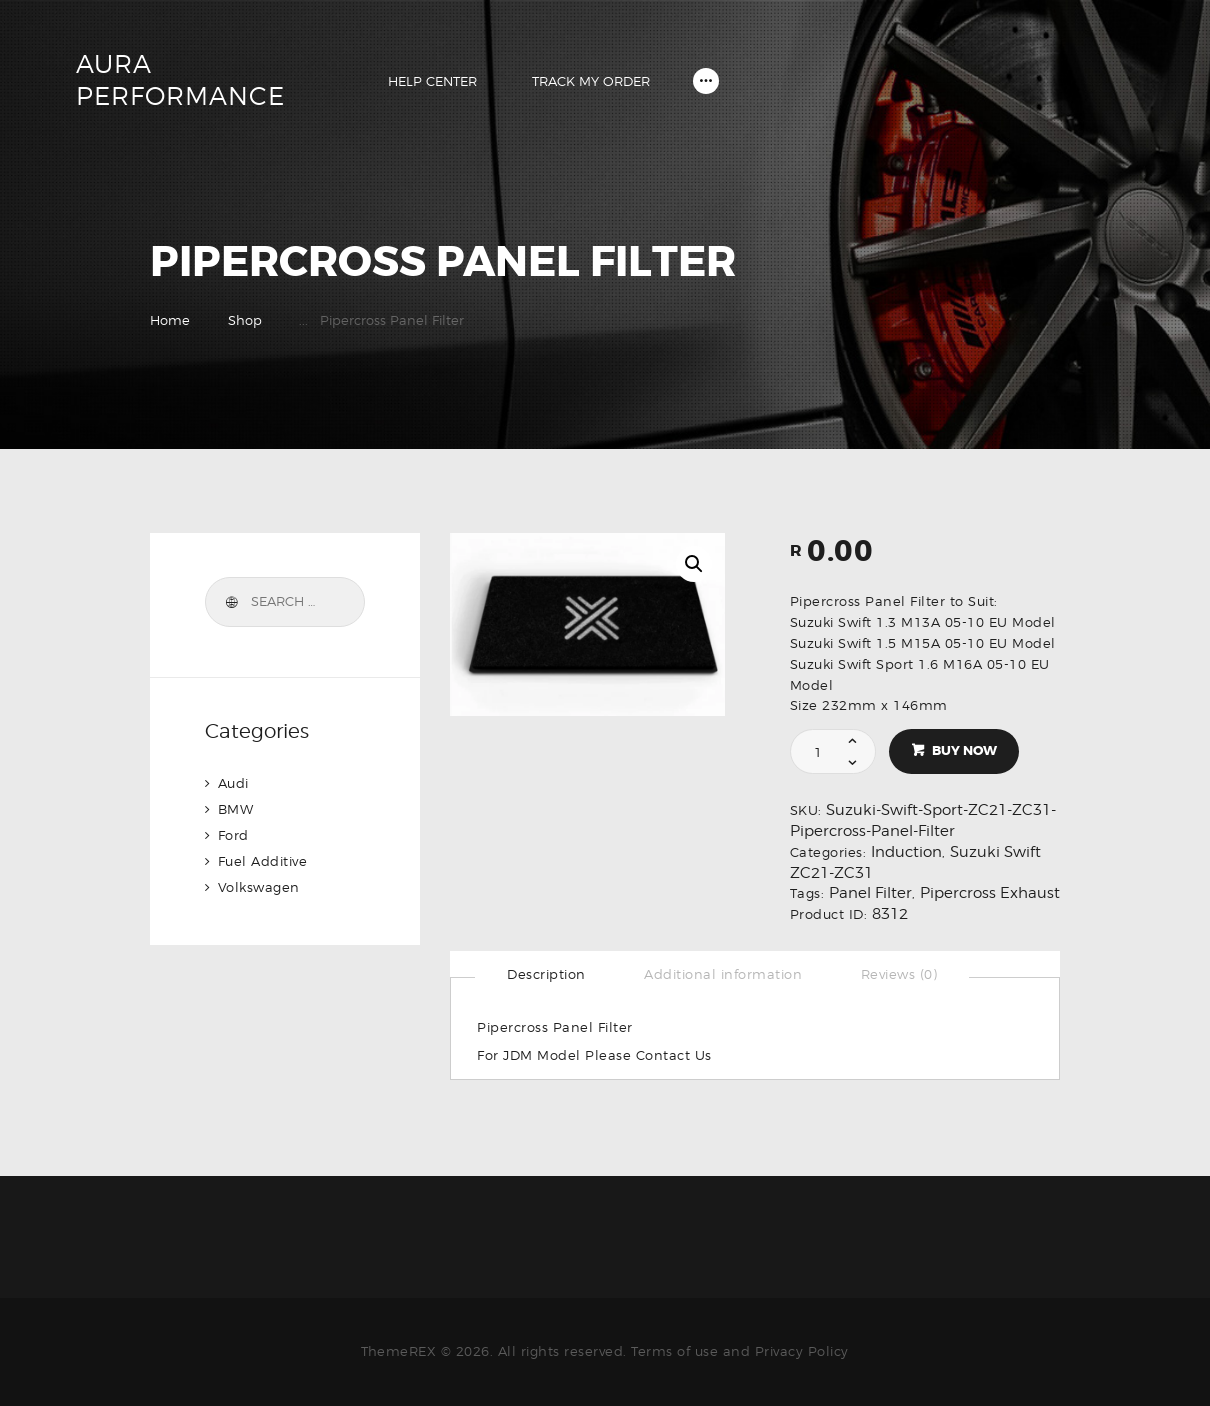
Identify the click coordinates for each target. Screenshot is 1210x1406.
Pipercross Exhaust (990, 893)
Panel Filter (870, 893)
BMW (236, 809)
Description (546, 974)
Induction (906, 852)
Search (231, 602)
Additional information (723, 974)
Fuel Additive (263, 861)
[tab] (546, 974)
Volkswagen (259, 887)
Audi (233, 783)
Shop (245, 320)
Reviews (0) (899, 974)
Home (170, 320)
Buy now (964, 750)
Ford (233, 835)
